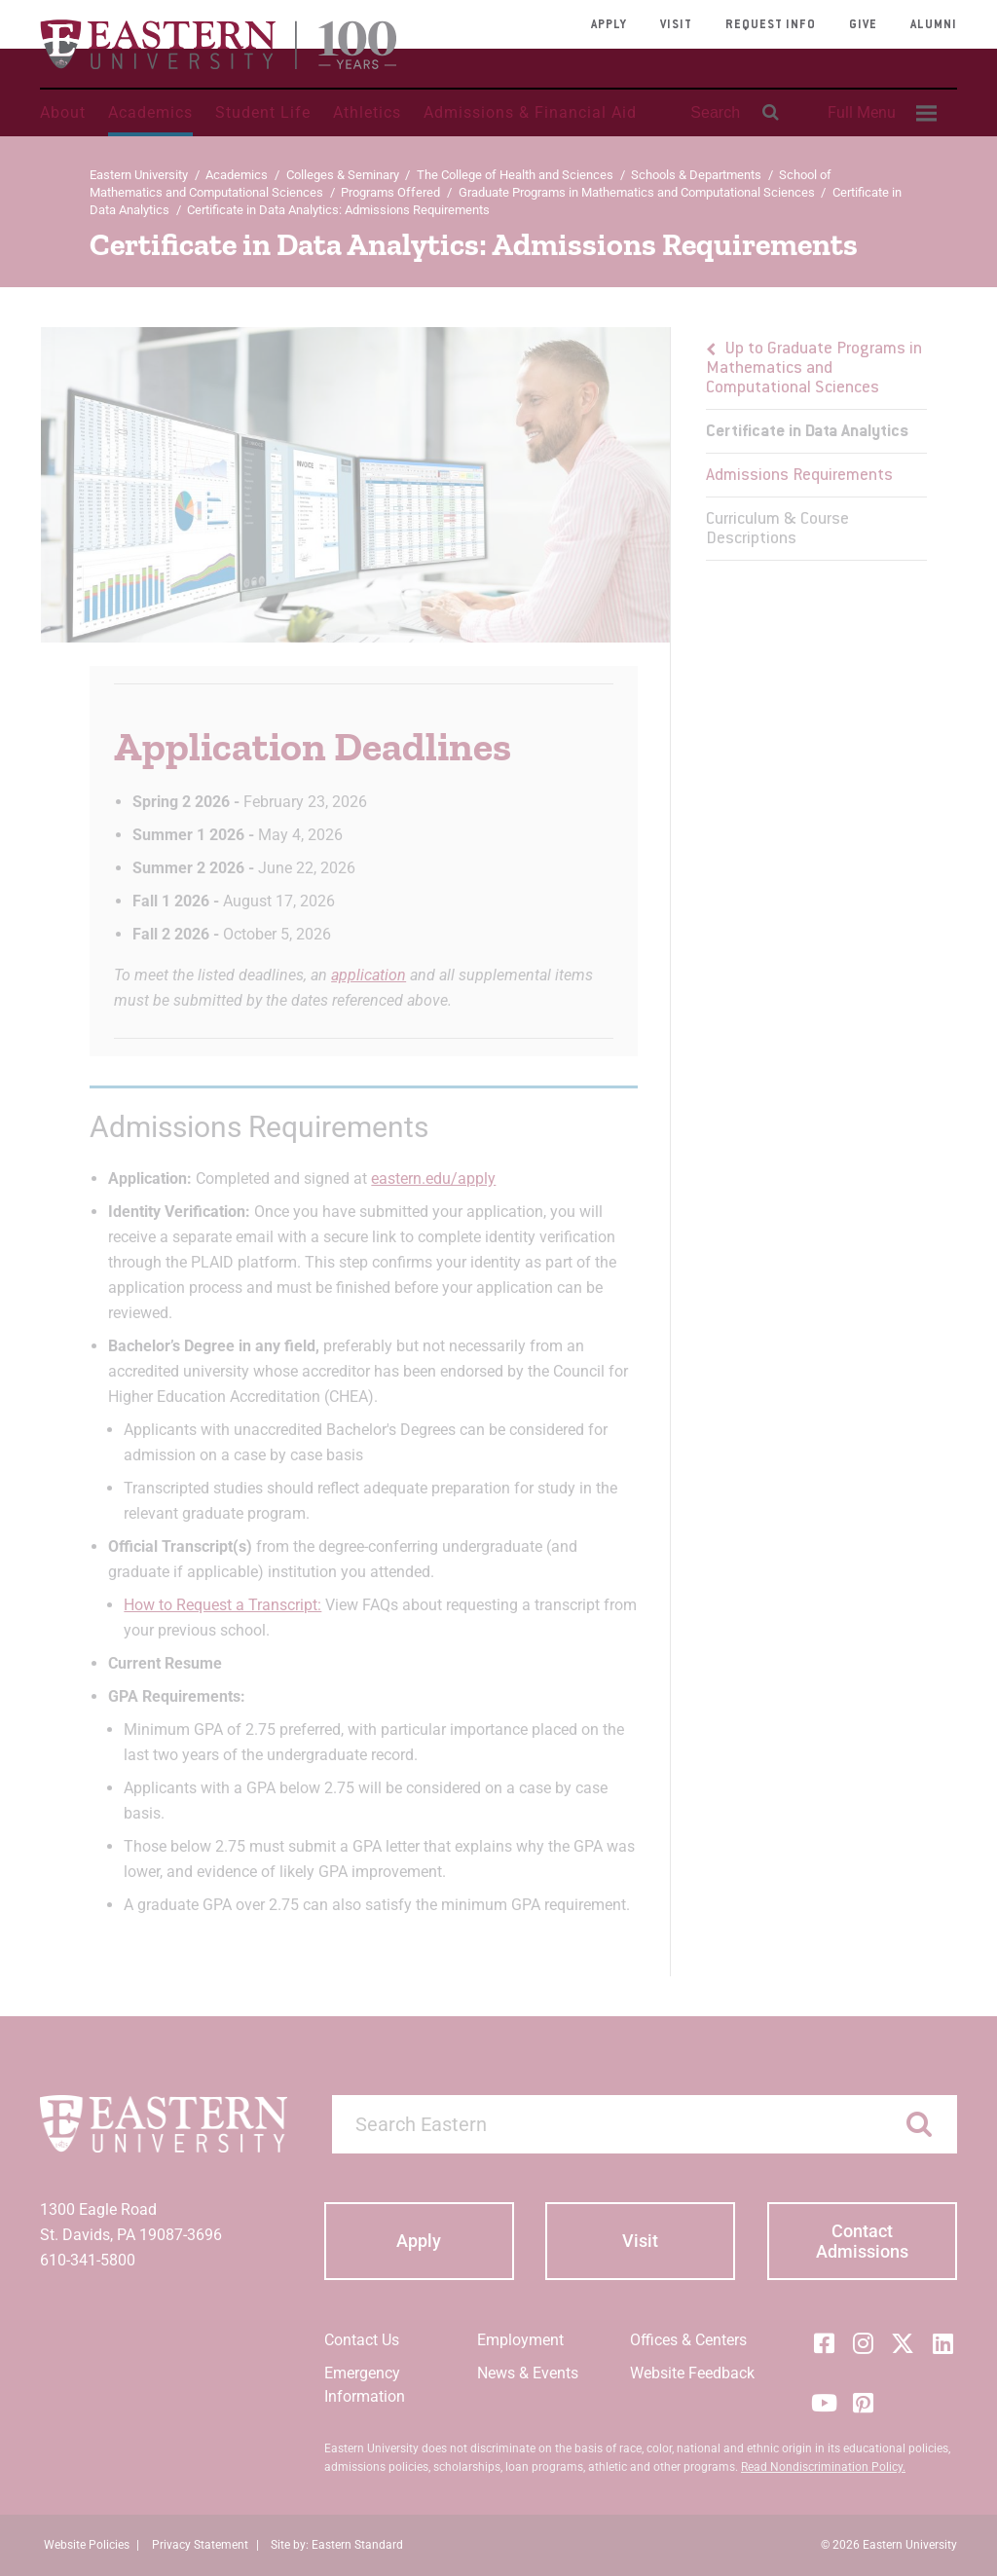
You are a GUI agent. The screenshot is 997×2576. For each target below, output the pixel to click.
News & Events (527, 2373)
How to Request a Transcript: (222, 1605)
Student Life (263, 112)
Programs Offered (390, 192)
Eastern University (139, 174)
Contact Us (361, 2340)
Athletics (367, 112)
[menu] (816, 444)
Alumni (933, 25)
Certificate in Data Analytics (807, 432)
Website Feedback (692, 2373)
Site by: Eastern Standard (337, 2545)
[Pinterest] (863, 2402)
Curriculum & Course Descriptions (777, 529)
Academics (150, 112)
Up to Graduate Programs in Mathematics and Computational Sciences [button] (814, 369)
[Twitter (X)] (902, 2343)
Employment (520, 2340)
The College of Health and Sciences (515, 174)
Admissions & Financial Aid (530, 112)
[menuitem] (879, 113)
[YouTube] (823, 2402)
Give (863, 25)
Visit (676, 25)
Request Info (770, 25)
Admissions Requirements (799, 476)
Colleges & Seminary (342, 174)
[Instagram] (863, 2343)
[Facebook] (823, 2343)
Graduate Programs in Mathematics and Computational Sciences (637, 192)
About (63, 112)
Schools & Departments (696, 174)
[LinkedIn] (942, 2343)
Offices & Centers (688, 2340)
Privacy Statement (200, 2545)
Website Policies (86, 2545)
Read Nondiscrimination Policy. (823, 2467)
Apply (609, 25)
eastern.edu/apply (433, 1178)
